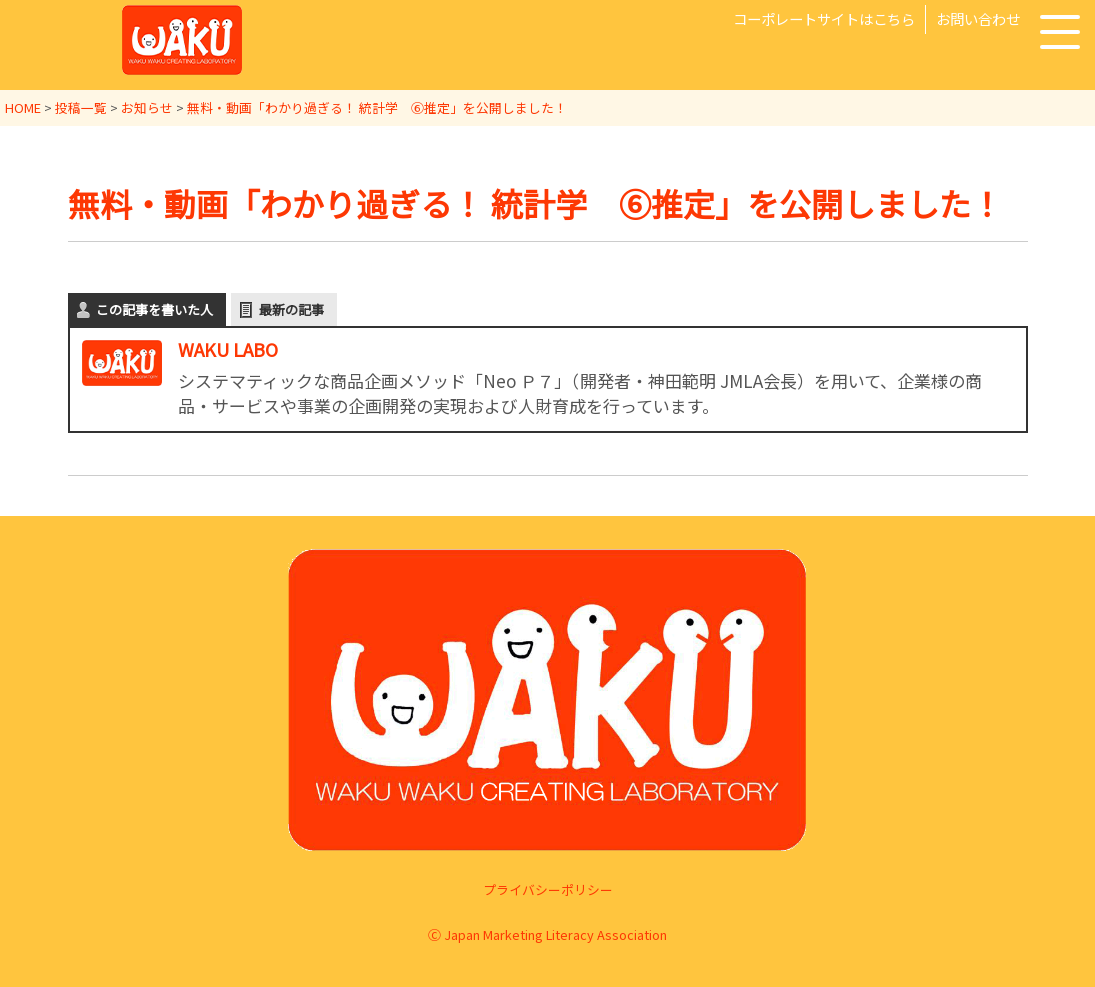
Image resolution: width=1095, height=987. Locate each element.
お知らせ (147, 107)
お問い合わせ (978, 18)
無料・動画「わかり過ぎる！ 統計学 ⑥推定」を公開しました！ (377, 107)
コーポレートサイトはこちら (824, 18)
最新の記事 (291, 308)
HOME (23, 107)
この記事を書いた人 (154, 308)
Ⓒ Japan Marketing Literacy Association (547, 933)
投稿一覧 (81, 107)
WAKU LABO (228, 348)
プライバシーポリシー (548, 889)
